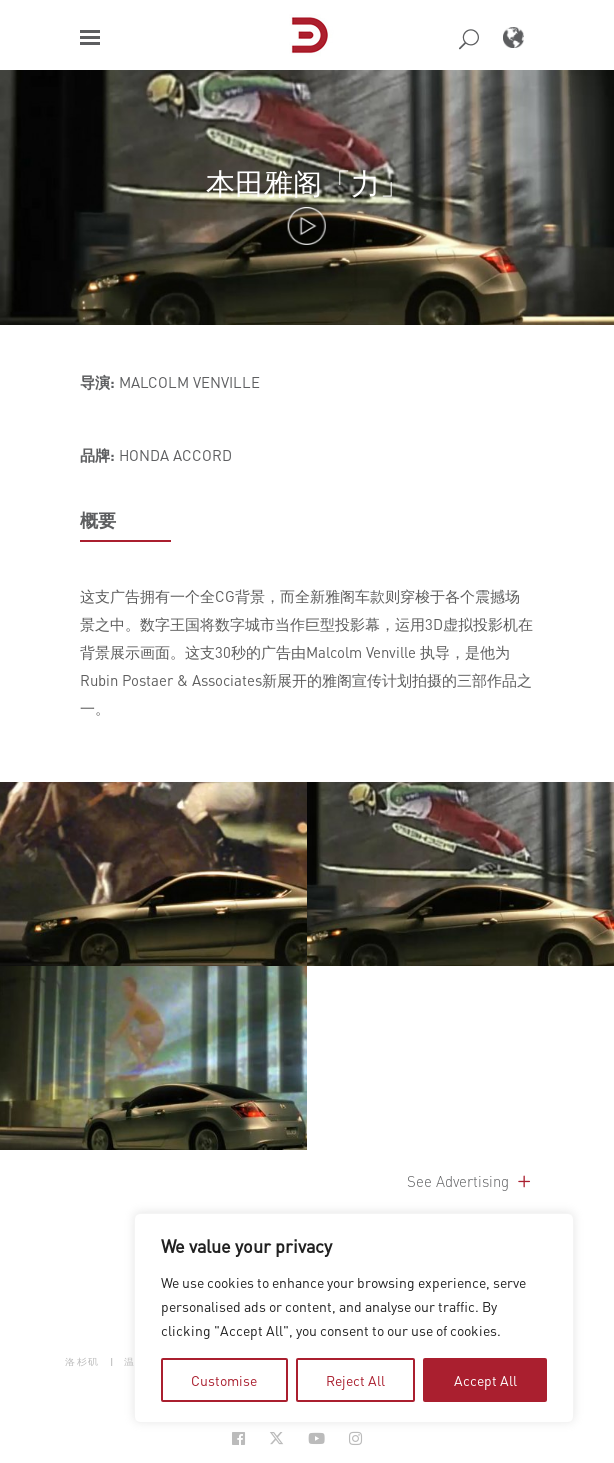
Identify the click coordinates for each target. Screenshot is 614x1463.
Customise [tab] (224, 1380)
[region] (354, 1318)
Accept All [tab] (485, 1380)
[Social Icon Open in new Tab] (238, 1438)
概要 (98, 520)
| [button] (112, 1361)
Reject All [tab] (355, 1380)
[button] (90, 37)
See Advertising (470, 1181)
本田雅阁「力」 (307, 182)
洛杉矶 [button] (82, 1361)
